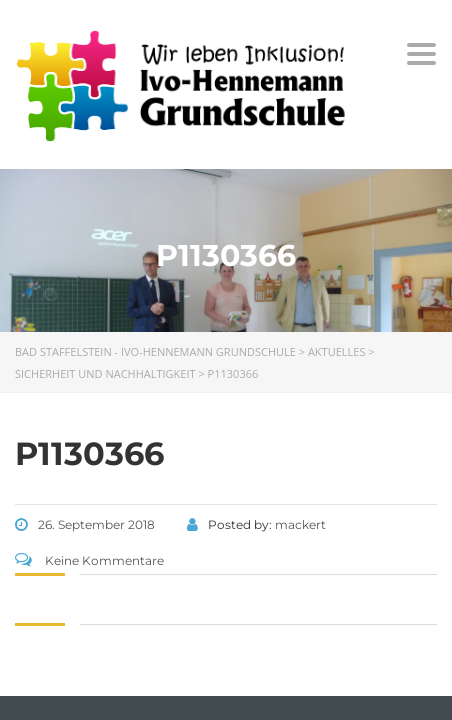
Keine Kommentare (89, 560)
